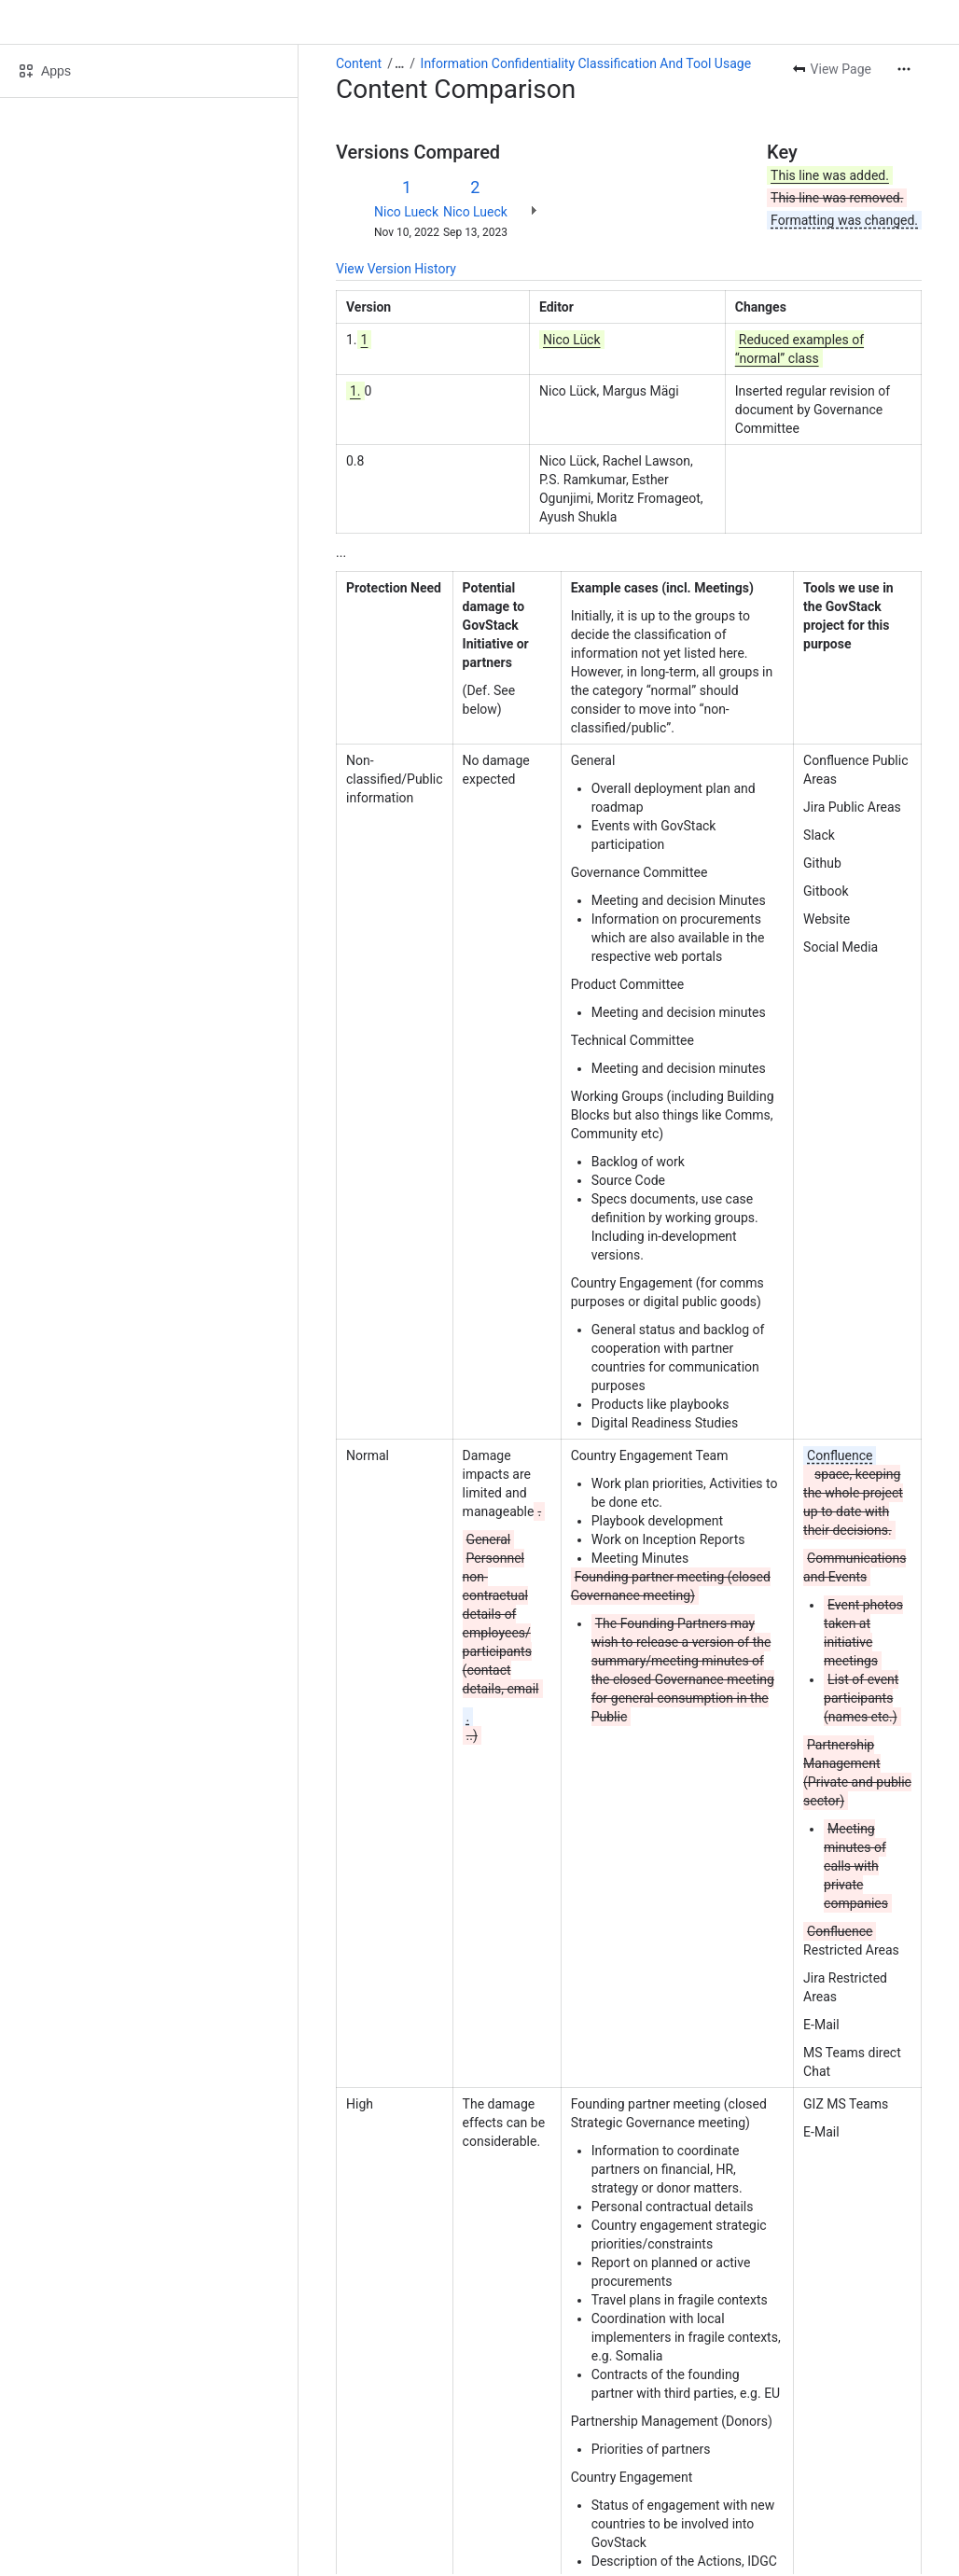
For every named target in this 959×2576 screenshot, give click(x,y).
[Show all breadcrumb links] (399, 63)
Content (359, 63)
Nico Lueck (406, 211)
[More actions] (904, 69)
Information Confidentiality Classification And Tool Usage (586, 63)
